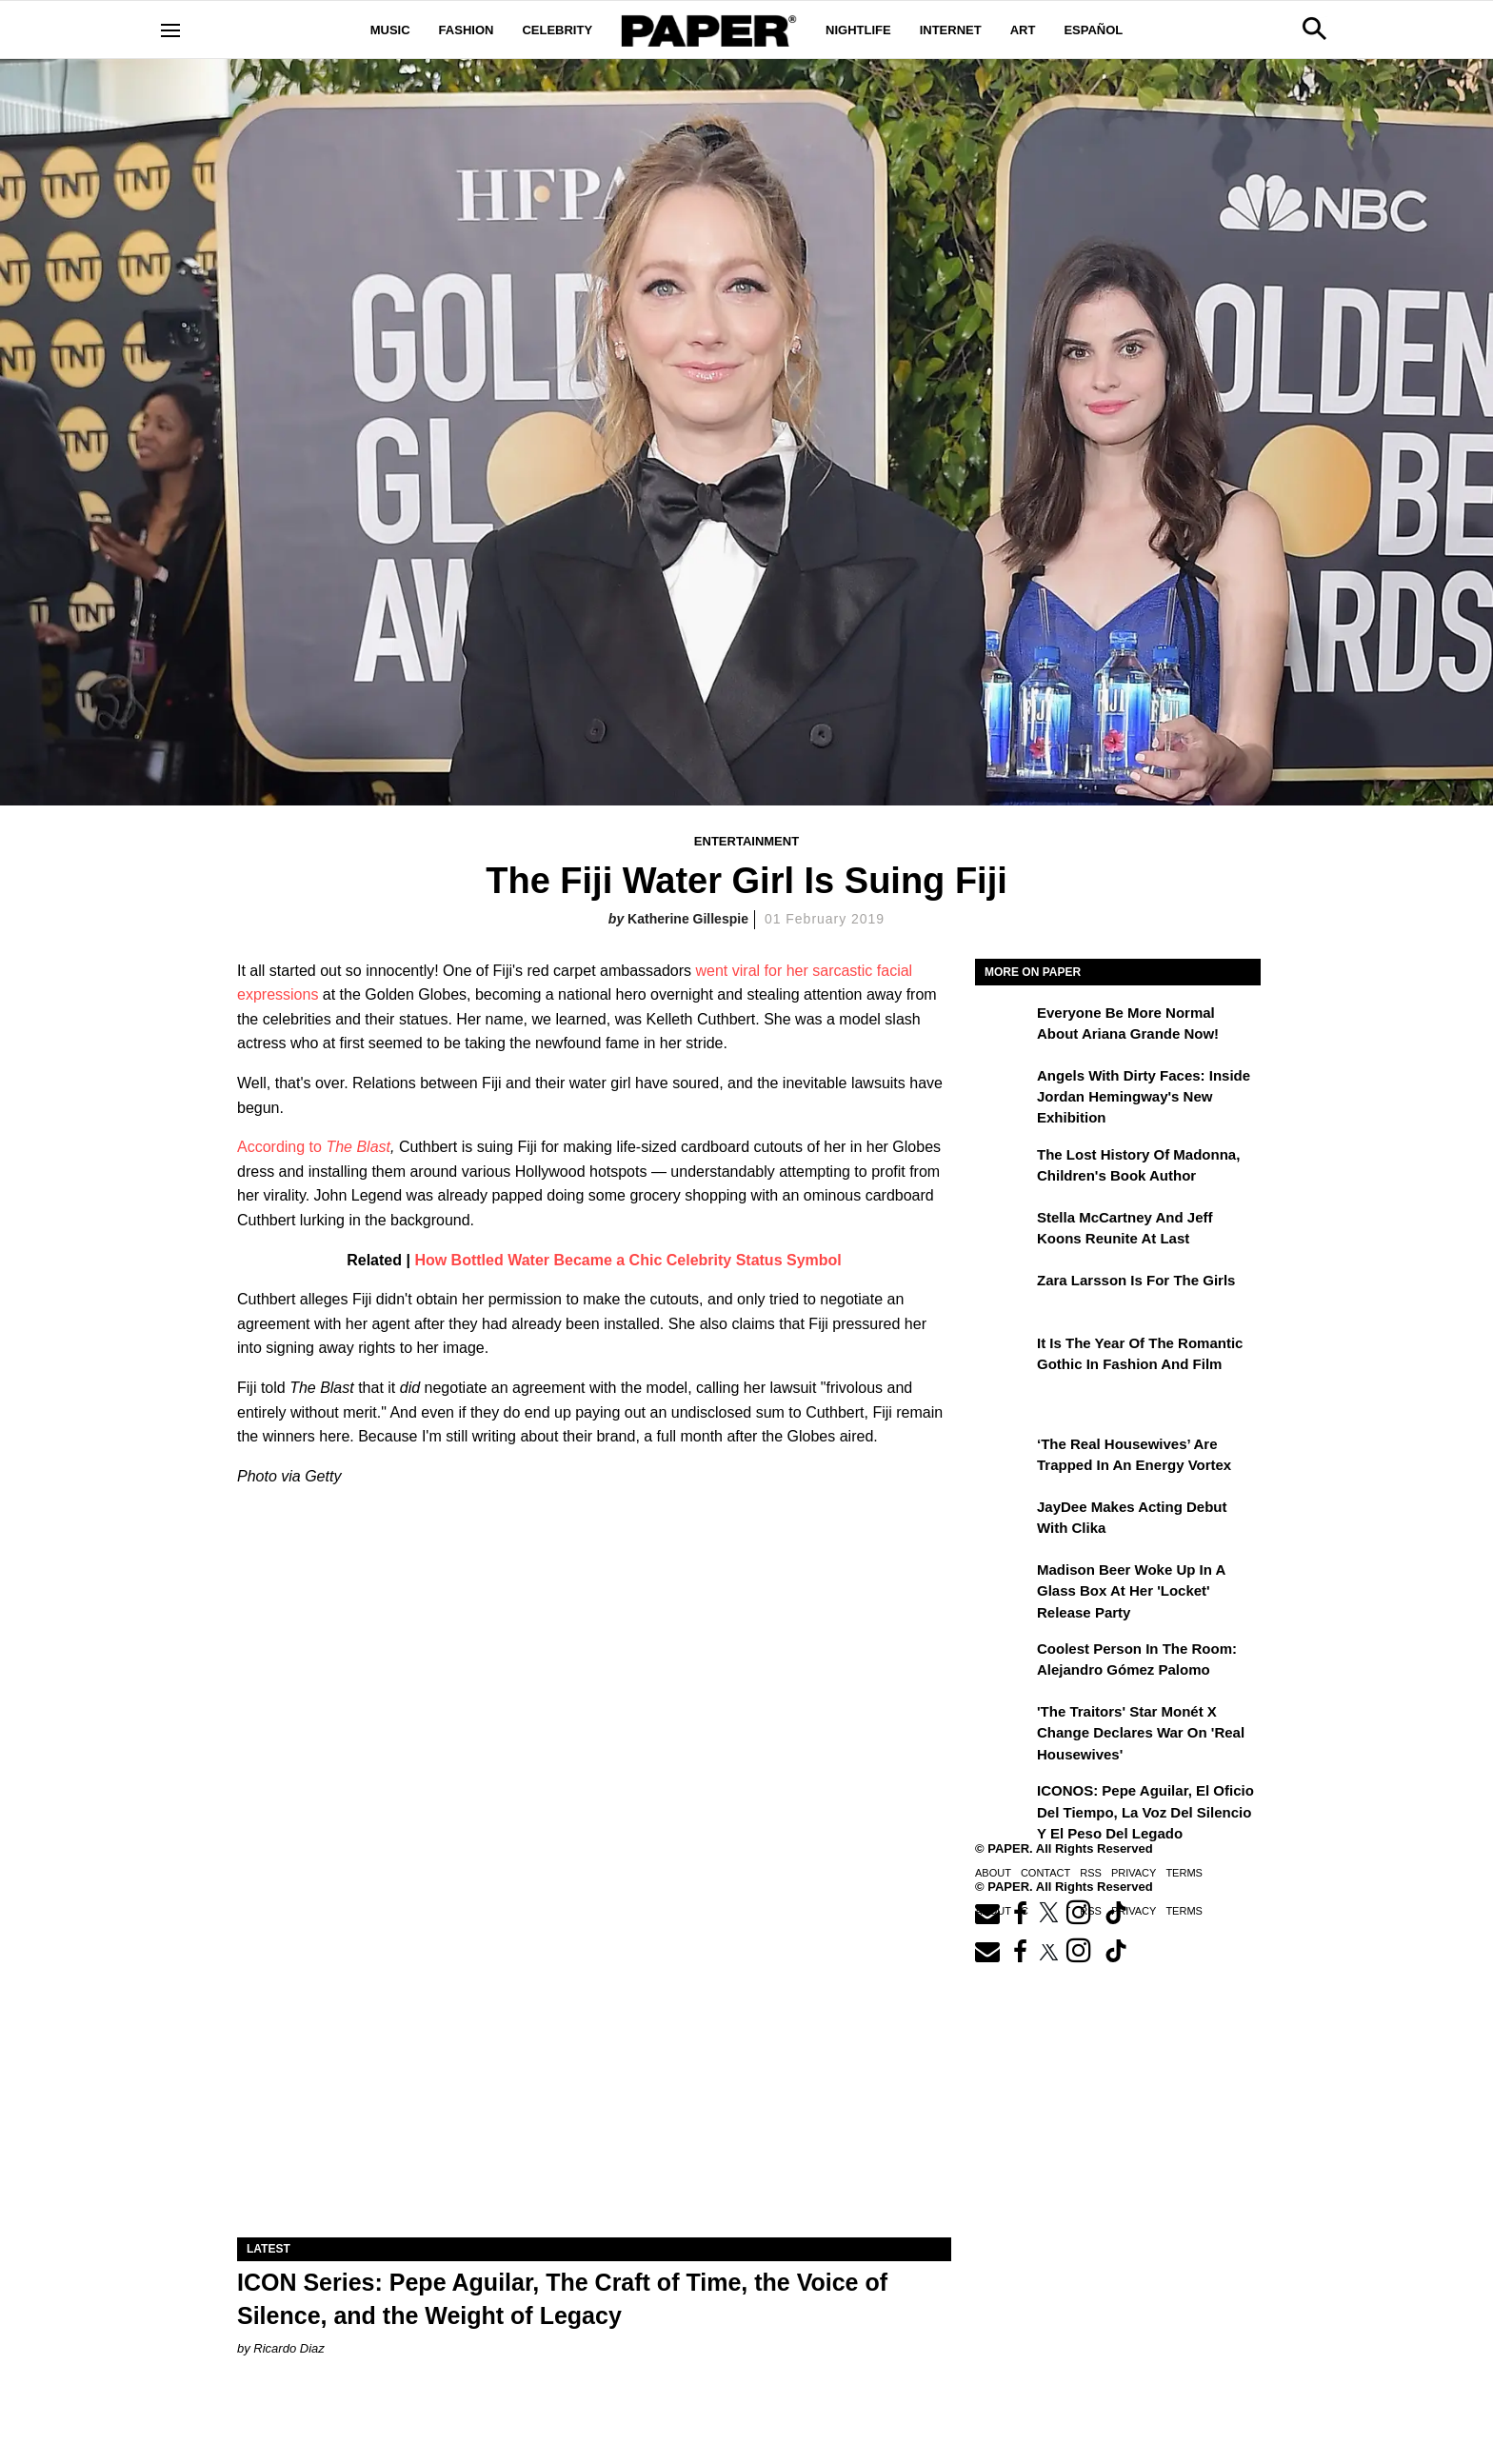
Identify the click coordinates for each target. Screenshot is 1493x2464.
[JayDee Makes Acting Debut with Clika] (1003, 1520)
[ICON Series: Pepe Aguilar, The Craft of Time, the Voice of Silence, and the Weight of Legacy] (594, 2058)
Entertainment (746, 841)
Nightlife (858, 30)
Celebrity (557, 30)
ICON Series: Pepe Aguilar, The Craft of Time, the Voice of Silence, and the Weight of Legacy (562, 2299)
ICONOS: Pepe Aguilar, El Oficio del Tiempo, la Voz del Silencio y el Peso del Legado (1145, 1811)
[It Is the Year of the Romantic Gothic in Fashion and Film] (1003, 1357)
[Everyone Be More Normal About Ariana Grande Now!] (1003, 1026)
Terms (1184, 1872)
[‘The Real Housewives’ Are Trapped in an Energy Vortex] (1003, 1457)
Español (1093, 30)
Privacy (1133, 1872)
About (993, 1872)
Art (1023, 30)
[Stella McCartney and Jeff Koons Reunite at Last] (1003, 1231)
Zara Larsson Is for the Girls (1136, 1280)
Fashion (466, 30)
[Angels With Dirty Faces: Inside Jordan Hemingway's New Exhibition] (1003, 1089)
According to (281, 1147)
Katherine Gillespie (687, 918)
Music (390, 30)
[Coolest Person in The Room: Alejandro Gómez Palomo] (1003, 1662)
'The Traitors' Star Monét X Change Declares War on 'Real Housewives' (1140, 1732)
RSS (1091, 1872)
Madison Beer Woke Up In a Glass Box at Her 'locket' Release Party (1131, 1590)
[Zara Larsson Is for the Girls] (1003, 1294)
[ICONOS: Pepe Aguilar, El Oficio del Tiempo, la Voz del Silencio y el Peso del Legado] (1003, 1804)
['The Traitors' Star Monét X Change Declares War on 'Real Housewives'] (1003, 1725)
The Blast (358, 1147)
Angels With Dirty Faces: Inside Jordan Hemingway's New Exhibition (1143, 1096)
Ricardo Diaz (288, 2348)
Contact (1045, 1872)
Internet (951, 30)
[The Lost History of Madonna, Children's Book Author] (1003, 1168)
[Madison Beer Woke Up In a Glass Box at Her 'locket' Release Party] (1003, 1583)
